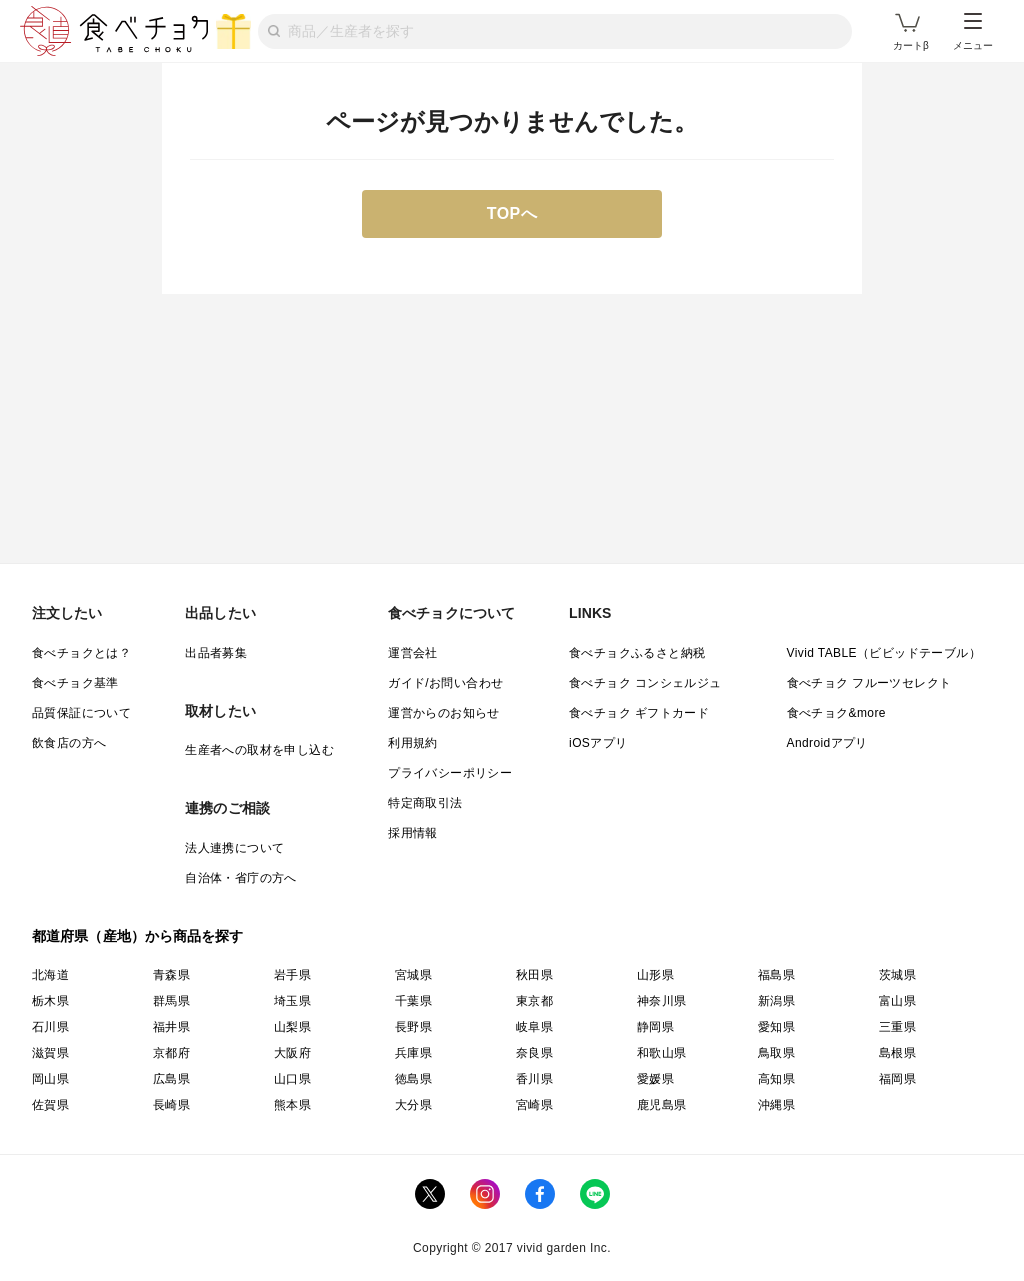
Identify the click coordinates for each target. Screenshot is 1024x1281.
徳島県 (413, 1079)
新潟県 (776, 1001)
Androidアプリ (827, 743)
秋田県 (534, 975)
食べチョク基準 (75, 683)
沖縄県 (776, 1105)
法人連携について (234, 848)
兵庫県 (413, 1053)
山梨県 (292, 1027)
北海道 (50, 975)
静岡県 (655, 1027)
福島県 (776, 975)
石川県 (50, 1027)
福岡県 (897, 1079)
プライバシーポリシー (450, 773)
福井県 (171, 1027)
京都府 (171, 1053)
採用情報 (413, 833)
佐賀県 (50, 1105)
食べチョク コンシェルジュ (645, 683)
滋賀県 (50, 1053)
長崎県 (171, 1105)
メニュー (973, 32)
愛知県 (776, 1027)
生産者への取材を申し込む (259, 750)
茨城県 (897, 975)
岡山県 (50, 1079)
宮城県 (413, 975)
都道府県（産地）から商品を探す (138, 936)
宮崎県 (534, 1105)
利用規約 (413, 743)
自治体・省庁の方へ (241, 878)
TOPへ (512, 213)
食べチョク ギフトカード (639, 713)
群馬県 (171, 1001)
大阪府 (292, 1053)
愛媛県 (655, 1079)
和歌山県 (662, 1053)
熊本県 (292, 1105)
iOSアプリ (598, 743)
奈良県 (534, 1053)
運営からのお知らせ (444, 713)
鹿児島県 (662, 1105)
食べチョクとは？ (81, 653)
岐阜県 (534, 1027)
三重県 (897, 1027)
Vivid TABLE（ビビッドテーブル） (884, 653)
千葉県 (413, 1001)
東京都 (534, 1001)
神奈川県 (662, 1001)
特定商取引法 (425, 803)
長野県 (413, 1027)
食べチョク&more (836, 713)
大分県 (413, 1105)
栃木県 (50, 1001)
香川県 (534, 1079)
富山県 (897, 1001)
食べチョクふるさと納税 (637, 653)
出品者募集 (216, 653)
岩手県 (292, 975)
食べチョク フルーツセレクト (869, 683)
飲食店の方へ (69, 743)
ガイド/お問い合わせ (445, 683)
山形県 (655, 975)
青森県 (171, 975)
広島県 (171, 1079)
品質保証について (81, 713)
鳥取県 (776, 1053)
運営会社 (413, 653)
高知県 (776, 1079)
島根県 (897, 1053)
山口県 (292, 1079)
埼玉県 (292, 1001)
